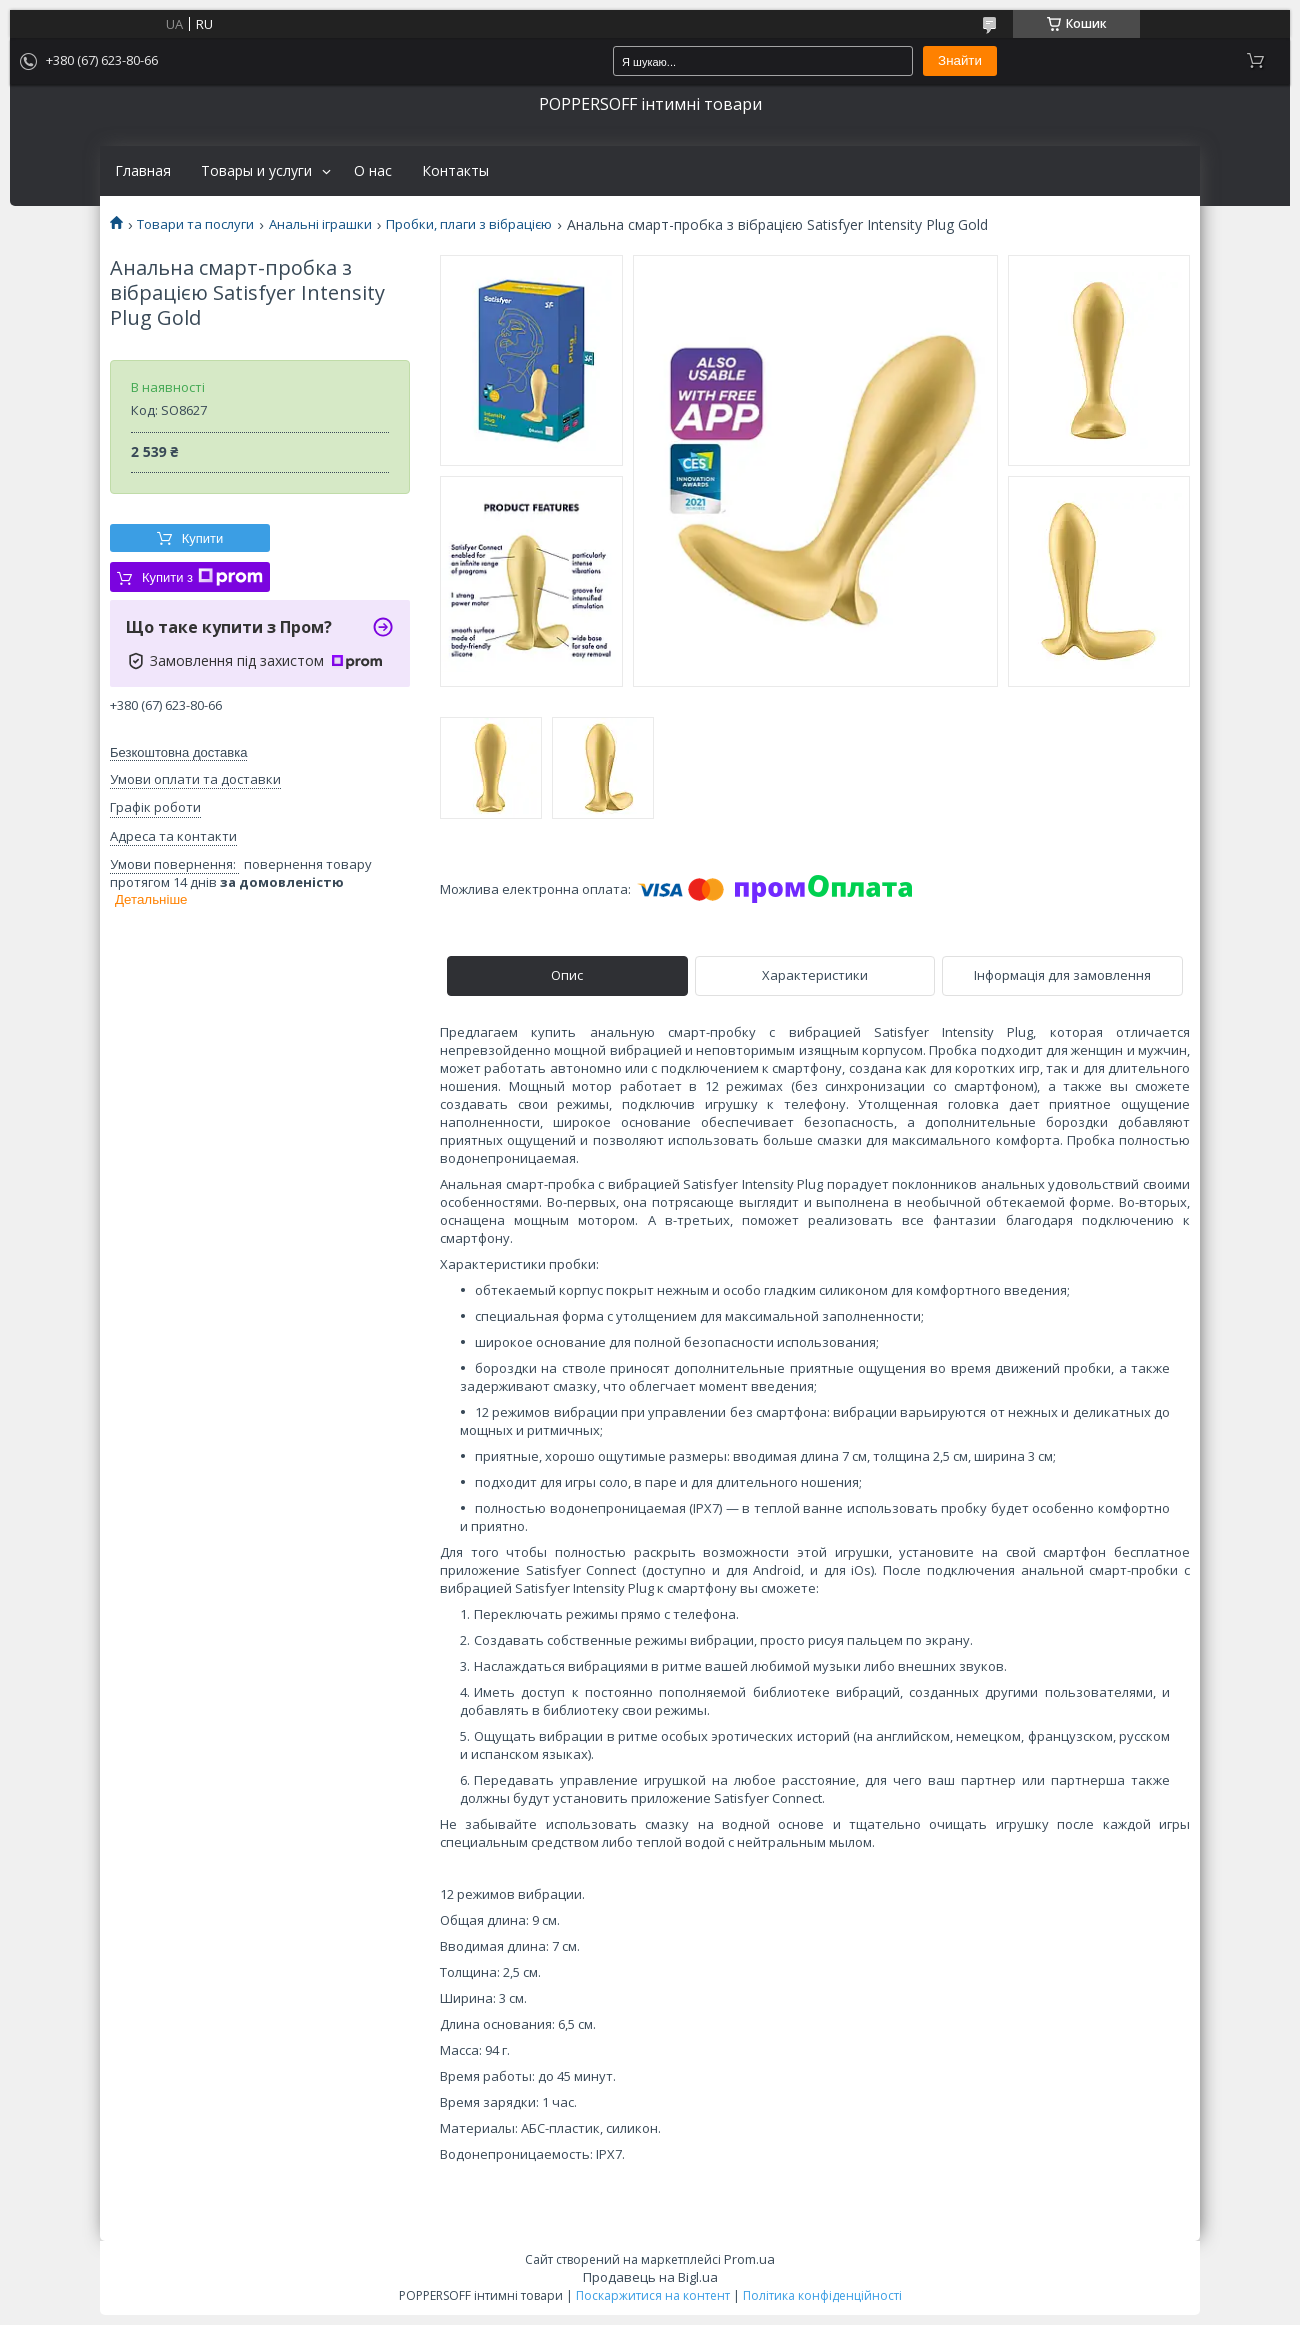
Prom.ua (749, 2259)
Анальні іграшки (320, 224)
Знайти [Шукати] (960, 60)
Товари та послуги (195, 224)
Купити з (202, 577)
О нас (373, 171)
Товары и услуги (256, 171)
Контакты (455, 171)
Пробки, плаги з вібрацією (469, 224)
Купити (203, 538)
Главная (143, 171)
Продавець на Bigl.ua (650, 2277)
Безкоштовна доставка (178, 752)
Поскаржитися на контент (653, 2295)
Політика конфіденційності (822, 2295)
